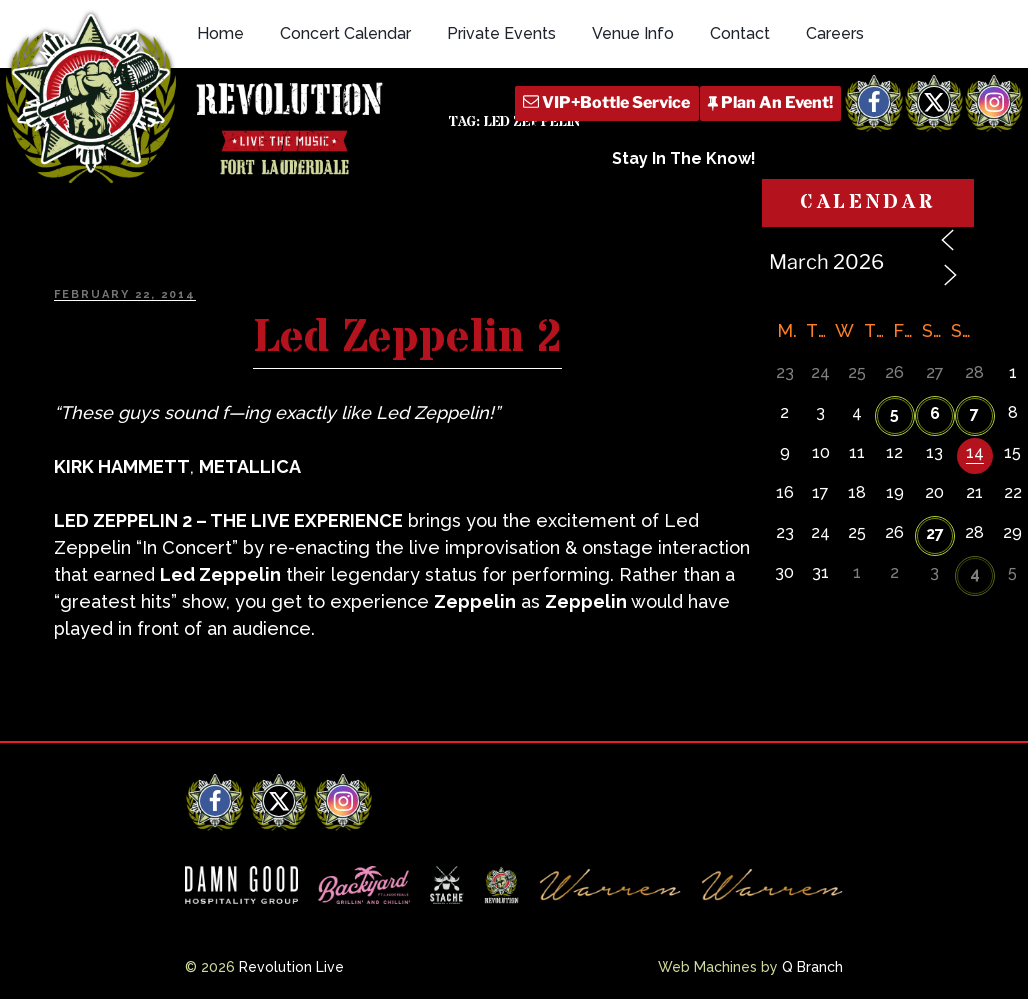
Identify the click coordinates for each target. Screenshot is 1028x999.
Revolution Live (291, 967)
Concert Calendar (345, 33)
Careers (835, 33)
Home (220, 33)
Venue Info (633, 33)
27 (935, 533)
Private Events (501, 33)
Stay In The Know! (684, 158)
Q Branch (812, 967)
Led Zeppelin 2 (407, 338)
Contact (740, 33)
